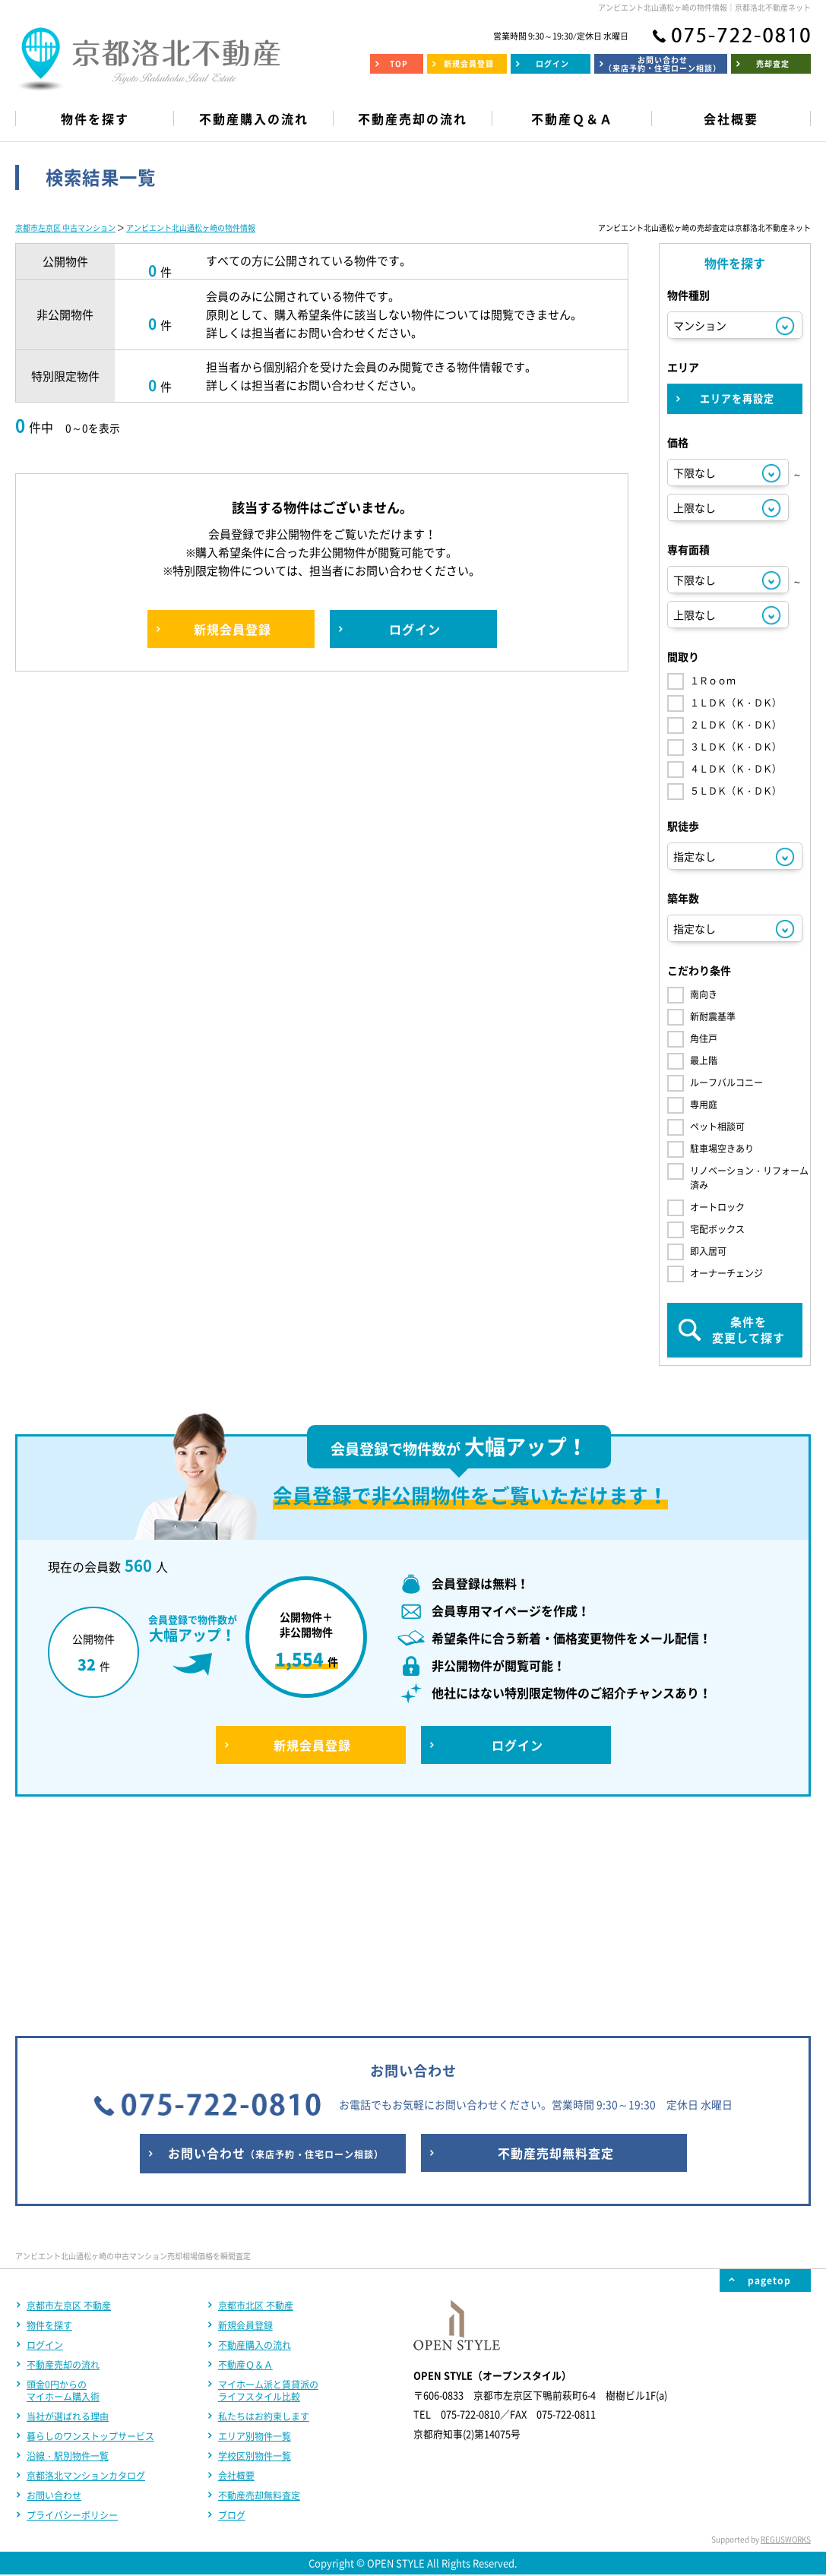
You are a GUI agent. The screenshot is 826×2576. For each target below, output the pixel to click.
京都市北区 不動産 (255, 2105)
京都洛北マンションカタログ (86, 2275)
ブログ (231, 2315)
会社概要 (236, 2275)
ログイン (45, 2144)
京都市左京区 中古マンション (65, 227)
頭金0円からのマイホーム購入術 (63, 2190)
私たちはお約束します (263, 2216)
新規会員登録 (245, 2125)
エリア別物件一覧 (254, 2236)
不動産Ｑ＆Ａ (245, 2164)
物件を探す (49, 2125)
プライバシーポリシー (72, 2315)
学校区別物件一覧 (254, 2255)
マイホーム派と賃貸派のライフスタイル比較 (268, 2190)
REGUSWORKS (786, 2338)
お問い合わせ (54, 2295)
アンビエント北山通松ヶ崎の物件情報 (190, 227)
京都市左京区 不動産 (69, 2105)
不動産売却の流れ (63, 2164)
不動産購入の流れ (254, 2144)
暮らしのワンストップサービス (90, 2236)
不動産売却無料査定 (259, 2295)
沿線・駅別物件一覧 (68, 2255)
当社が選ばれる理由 (68, 2216)
